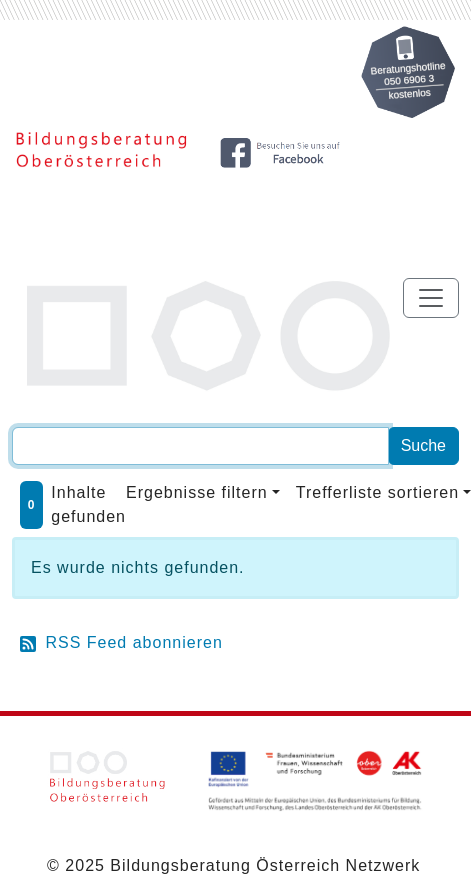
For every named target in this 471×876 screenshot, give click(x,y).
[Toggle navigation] (431, 298)
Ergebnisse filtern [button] (197, 492)
